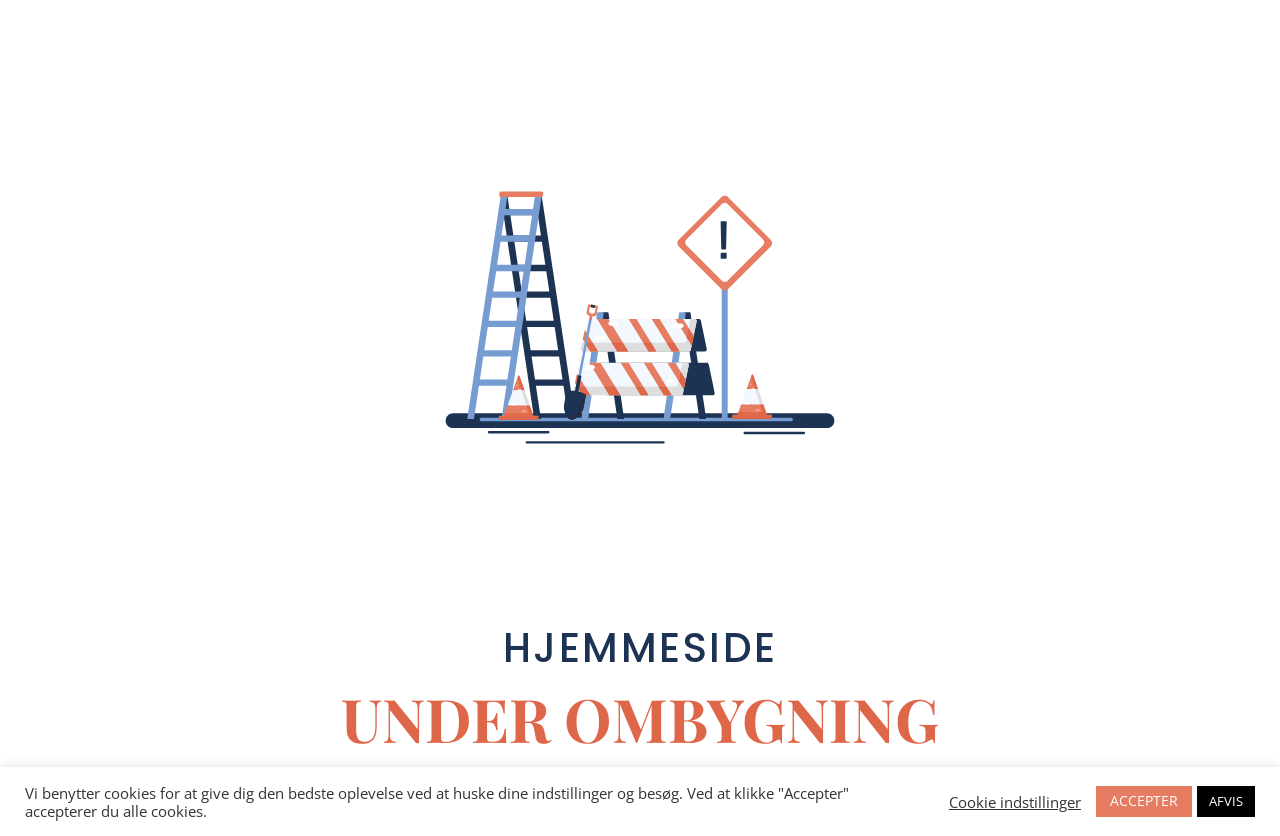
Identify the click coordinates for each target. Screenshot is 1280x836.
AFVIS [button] (1226, 801)
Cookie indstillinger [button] (1015, 802)
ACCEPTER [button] (1144, 800)
